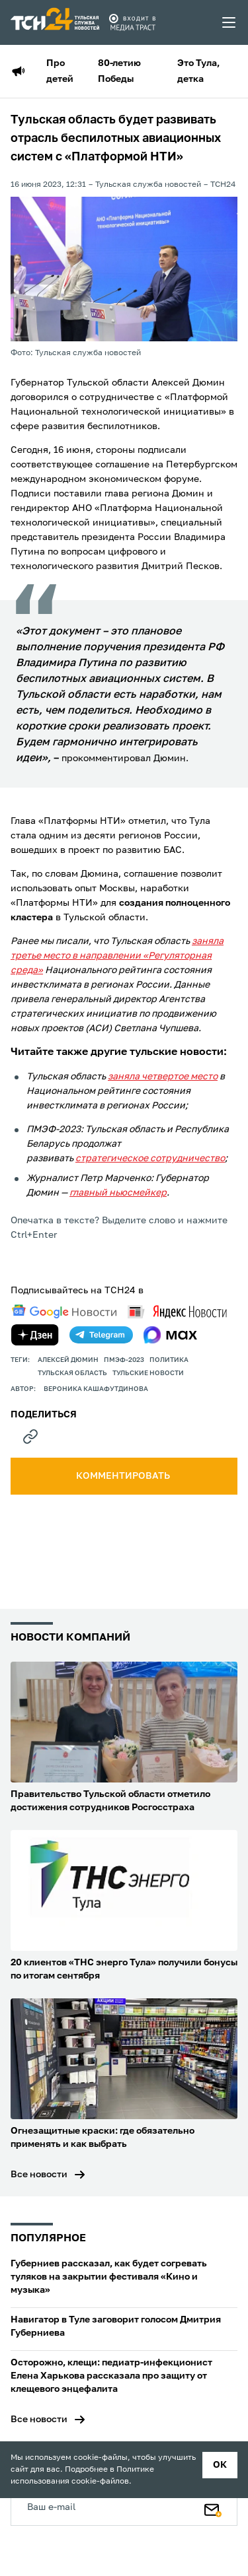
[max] (170, 1334)
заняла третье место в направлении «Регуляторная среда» (117, 956)
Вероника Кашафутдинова (96, 1389)
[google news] (64, 1312)
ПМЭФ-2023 (124, 1360)
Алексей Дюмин (68, 1360)
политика (168, 1360)
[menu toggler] (229, 22)
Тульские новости (148, 1373)
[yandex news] (177, 1311)
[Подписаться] (213, 2507)
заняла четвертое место (163, 1076)
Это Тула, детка (198, 71)
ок (220, 2465)
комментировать (124, 1476)
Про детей (59, 71)
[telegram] (101, 1334)
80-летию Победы (119, 71)
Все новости (39, 2174)
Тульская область (72, 1373)
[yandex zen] (35, 1334)
